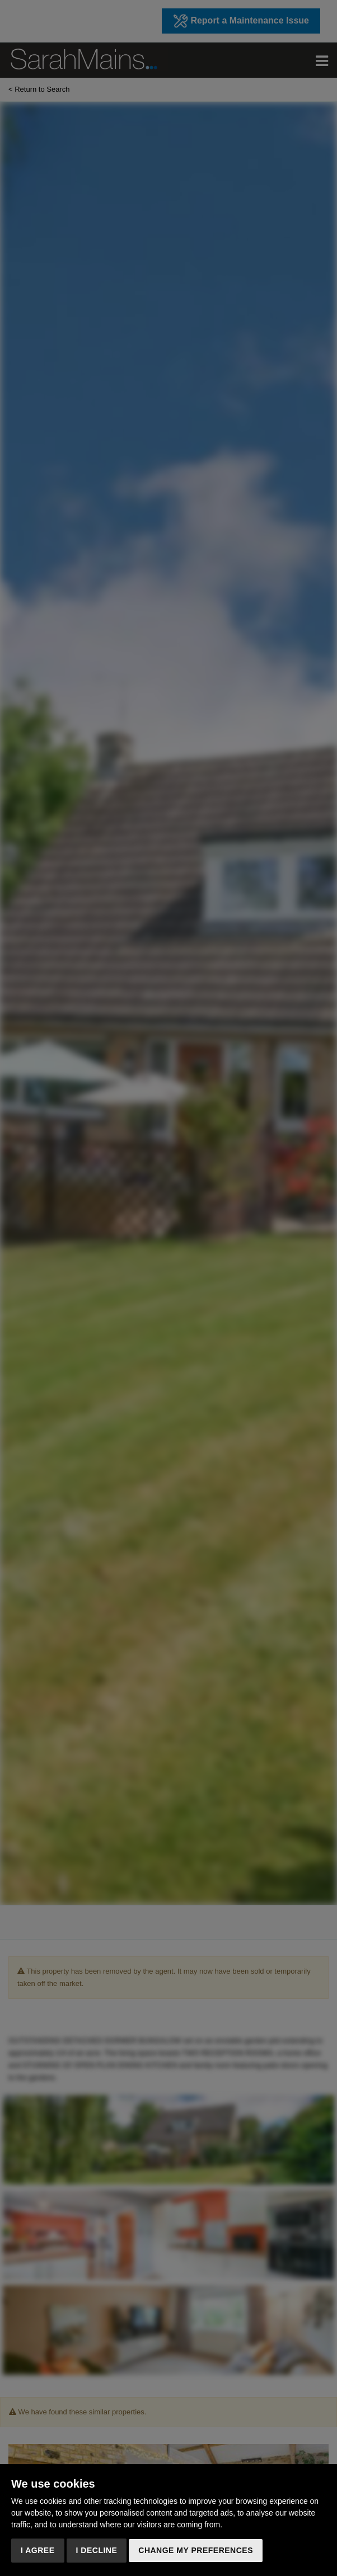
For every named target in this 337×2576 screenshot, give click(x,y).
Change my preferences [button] (195, 2550)
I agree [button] (38, 2550)
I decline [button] (97, 2550)
